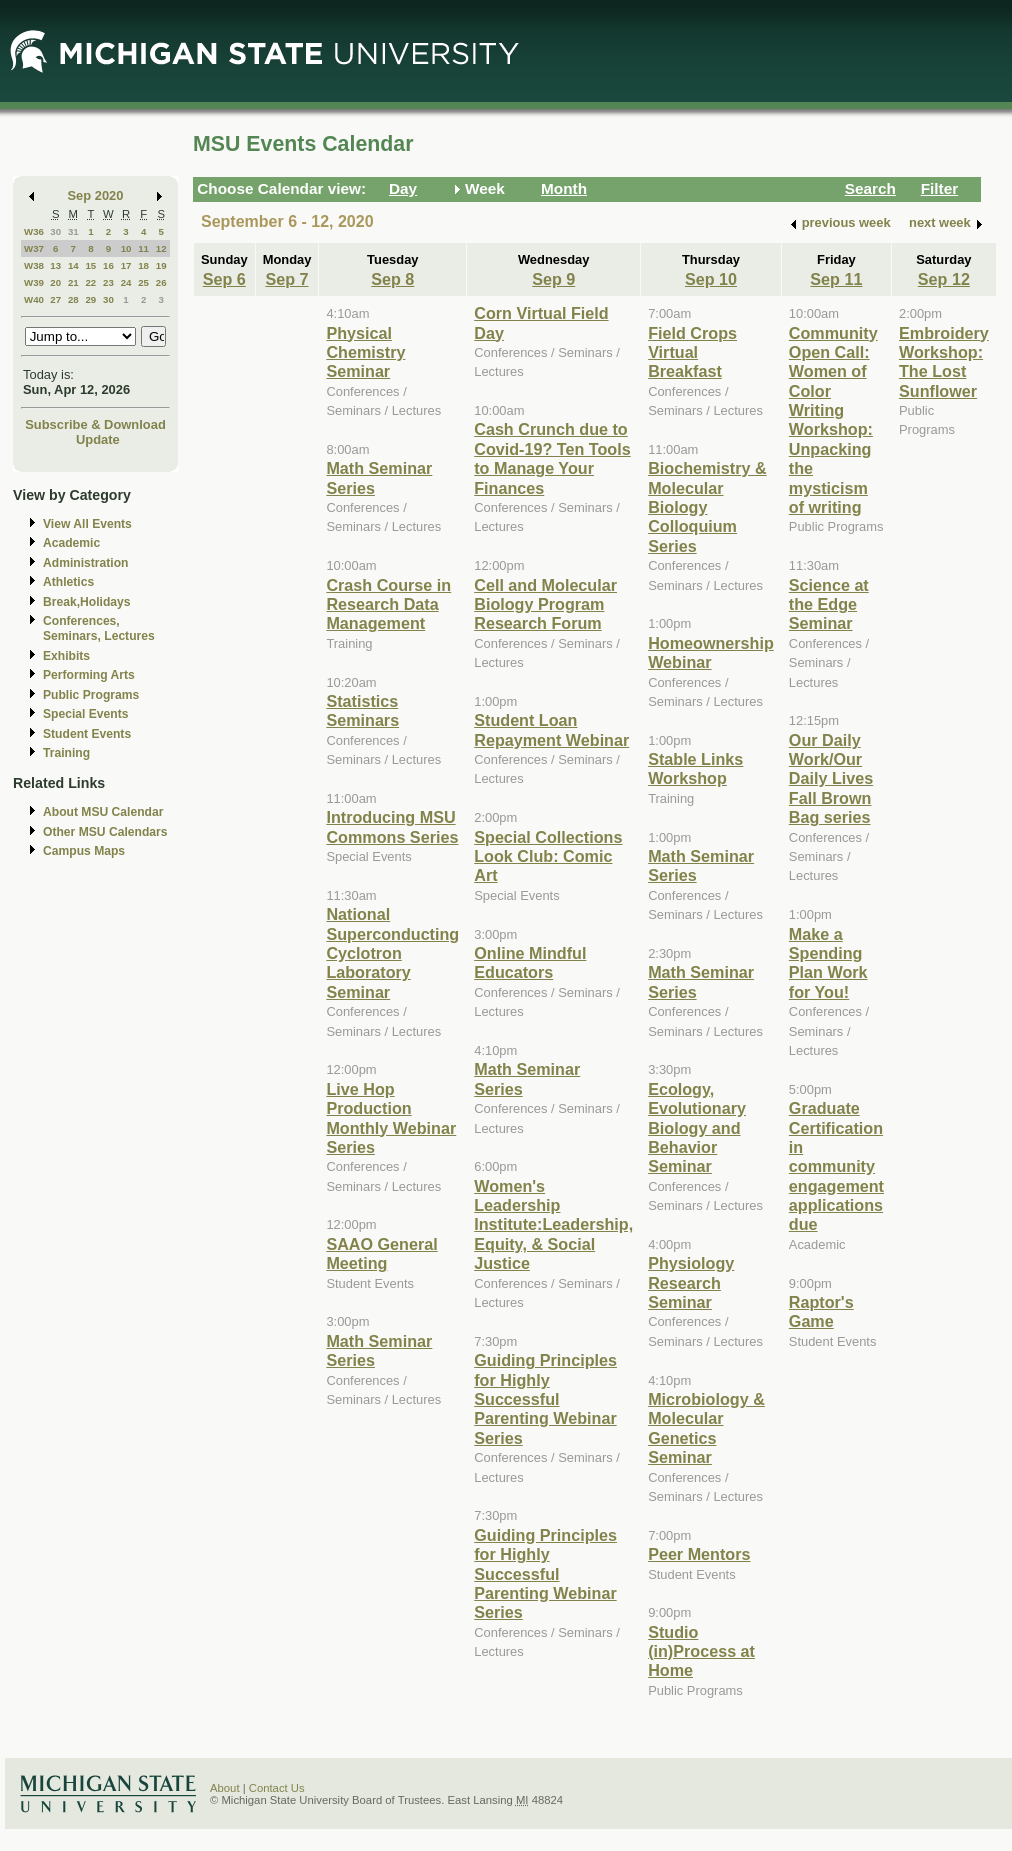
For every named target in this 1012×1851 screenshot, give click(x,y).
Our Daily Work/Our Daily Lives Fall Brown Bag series (831, 779)
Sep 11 (836, 279)
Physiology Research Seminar (691, 1282)
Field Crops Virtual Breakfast (692, 352)
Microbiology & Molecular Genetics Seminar (706, 1428)
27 (55, 299)
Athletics (68, 582)
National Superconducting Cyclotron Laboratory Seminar (392, 953)
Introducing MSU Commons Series (392, 826)
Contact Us (277, 1788)
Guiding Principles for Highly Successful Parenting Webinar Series (545, 1399)
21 (73, 282)
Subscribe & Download (95, 424)
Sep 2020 (96, 195)
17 (126, 265)
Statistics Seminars (362, 710)
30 (55, 231)
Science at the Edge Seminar (829, 604)
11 (143, 248)
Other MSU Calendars (105, 832)
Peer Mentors (699, 1554)
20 (55, 282)
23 (108, 282)
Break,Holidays (87, 602)
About (225, 1788)
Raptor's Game (821, 1311)
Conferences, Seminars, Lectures (99, 628)
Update (98, 439)
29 (90, 299)
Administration (85, 563)
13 (55, 265)
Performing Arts (89, 675)
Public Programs (91, 695)
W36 (34, 231)
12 (161, 248)
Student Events (87, 734)
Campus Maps (84, 851)
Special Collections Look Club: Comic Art (548, 856)
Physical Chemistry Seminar (365, 352)
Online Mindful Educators (530, 962)
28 (73, 299)
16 (108, 265)
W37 (34, 248)
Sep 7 (286, 279)
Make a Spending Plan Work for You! (828, 963)
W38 (34, 265)
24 (126, 282)
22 (90, 282)
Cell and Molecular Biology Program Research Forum (545, 604)
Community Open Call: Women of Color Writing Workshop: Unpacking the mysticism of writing (833, 420)
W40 (34, 299)
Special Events (85, 714)
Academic (71, 543)
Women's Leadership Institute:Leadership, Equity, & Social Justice (553, 1225)
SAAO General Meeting (381, 1253)
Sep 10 (711, 279)
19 (161, 265)
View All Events (87, 524)
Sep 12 (944, 279)
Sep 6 (224, 279)
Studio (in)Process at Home (701, 1651)
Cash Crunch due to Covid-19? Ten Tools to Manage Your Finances (552, 458)
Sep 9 (553, 279)
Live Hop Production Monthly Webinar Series (391, 1118)
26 (161, 282)
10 (126, 248)
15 (90, 265)
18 (143, 265)
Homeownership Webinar (711, 652)
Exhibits (66, 656)
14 (73, 265)
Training (66, 753)
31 (73, 231)
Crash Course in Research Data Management (388, 604)
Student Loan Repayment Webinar (551, 729)
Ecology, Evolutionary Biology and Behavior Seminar (697, 1128)
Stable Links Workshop (695, 768)
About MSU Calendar (103, 812)
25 (143, 282)
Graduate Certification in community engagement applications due (836, 1166)
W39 (34, 282)
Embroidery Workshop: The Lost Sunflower (944, 362)
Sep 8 (392, 279)
